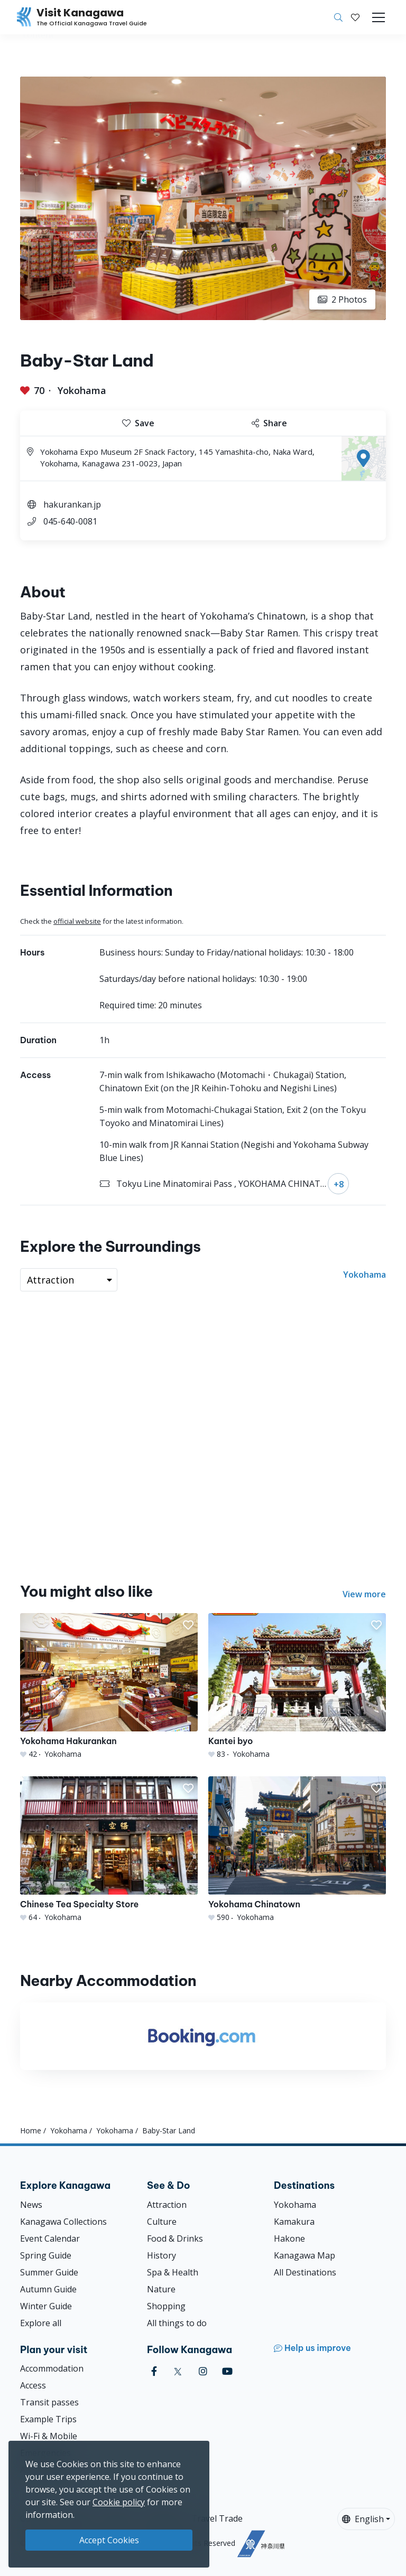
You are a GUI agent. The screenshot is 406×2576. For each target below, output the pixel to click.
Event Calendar (50, 2238)
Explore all (40, 2323)
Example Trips (48, 2419)
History (161, 2255)
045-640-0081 (70, 521)
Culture (162, 2221)
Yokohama (82, 390)
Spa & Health (172, 2272)
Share (269, 423)
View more (364, 1594)
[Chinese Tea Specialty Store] (109, 1849)
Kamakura (294, 2221)
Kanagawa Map (304, 2255)
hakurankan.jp (72, 504)
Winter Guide (46, 2306)
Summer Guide (49, 2272)
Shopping (166, 2306)
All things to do (177, 2323)
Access (33, 2385)
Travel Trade (217, 2518)
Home (30, 2130)
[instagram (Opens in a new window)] (203, 2371)
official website (77, 921)
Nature (161, 2289)
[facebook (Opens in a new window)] (154, 2371)
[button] (355, 17)
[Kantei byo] (297, 1686)
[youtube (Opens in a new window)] (227, 2371)
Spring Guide (45, 2255)
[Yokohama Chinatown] (297, 1849)
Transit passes (49, 2402)
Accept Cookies (109, 2540)
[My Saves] (355, 17)
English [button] (363, 2519)
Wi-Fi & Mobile (48, 2436)
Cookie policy (119, 2502)
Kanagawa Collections (63, 2221)
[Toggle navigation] (378, 17)
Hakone (289, 2238)
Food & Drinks (175, 2238)
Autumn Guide (48, 2289)
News (31, 2204)
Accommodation (52, 2368)
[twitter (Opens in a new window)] (178, 2371)
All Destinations (305, 2272)
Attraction (167, 2204)
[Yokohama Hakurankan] (109, 1686)
